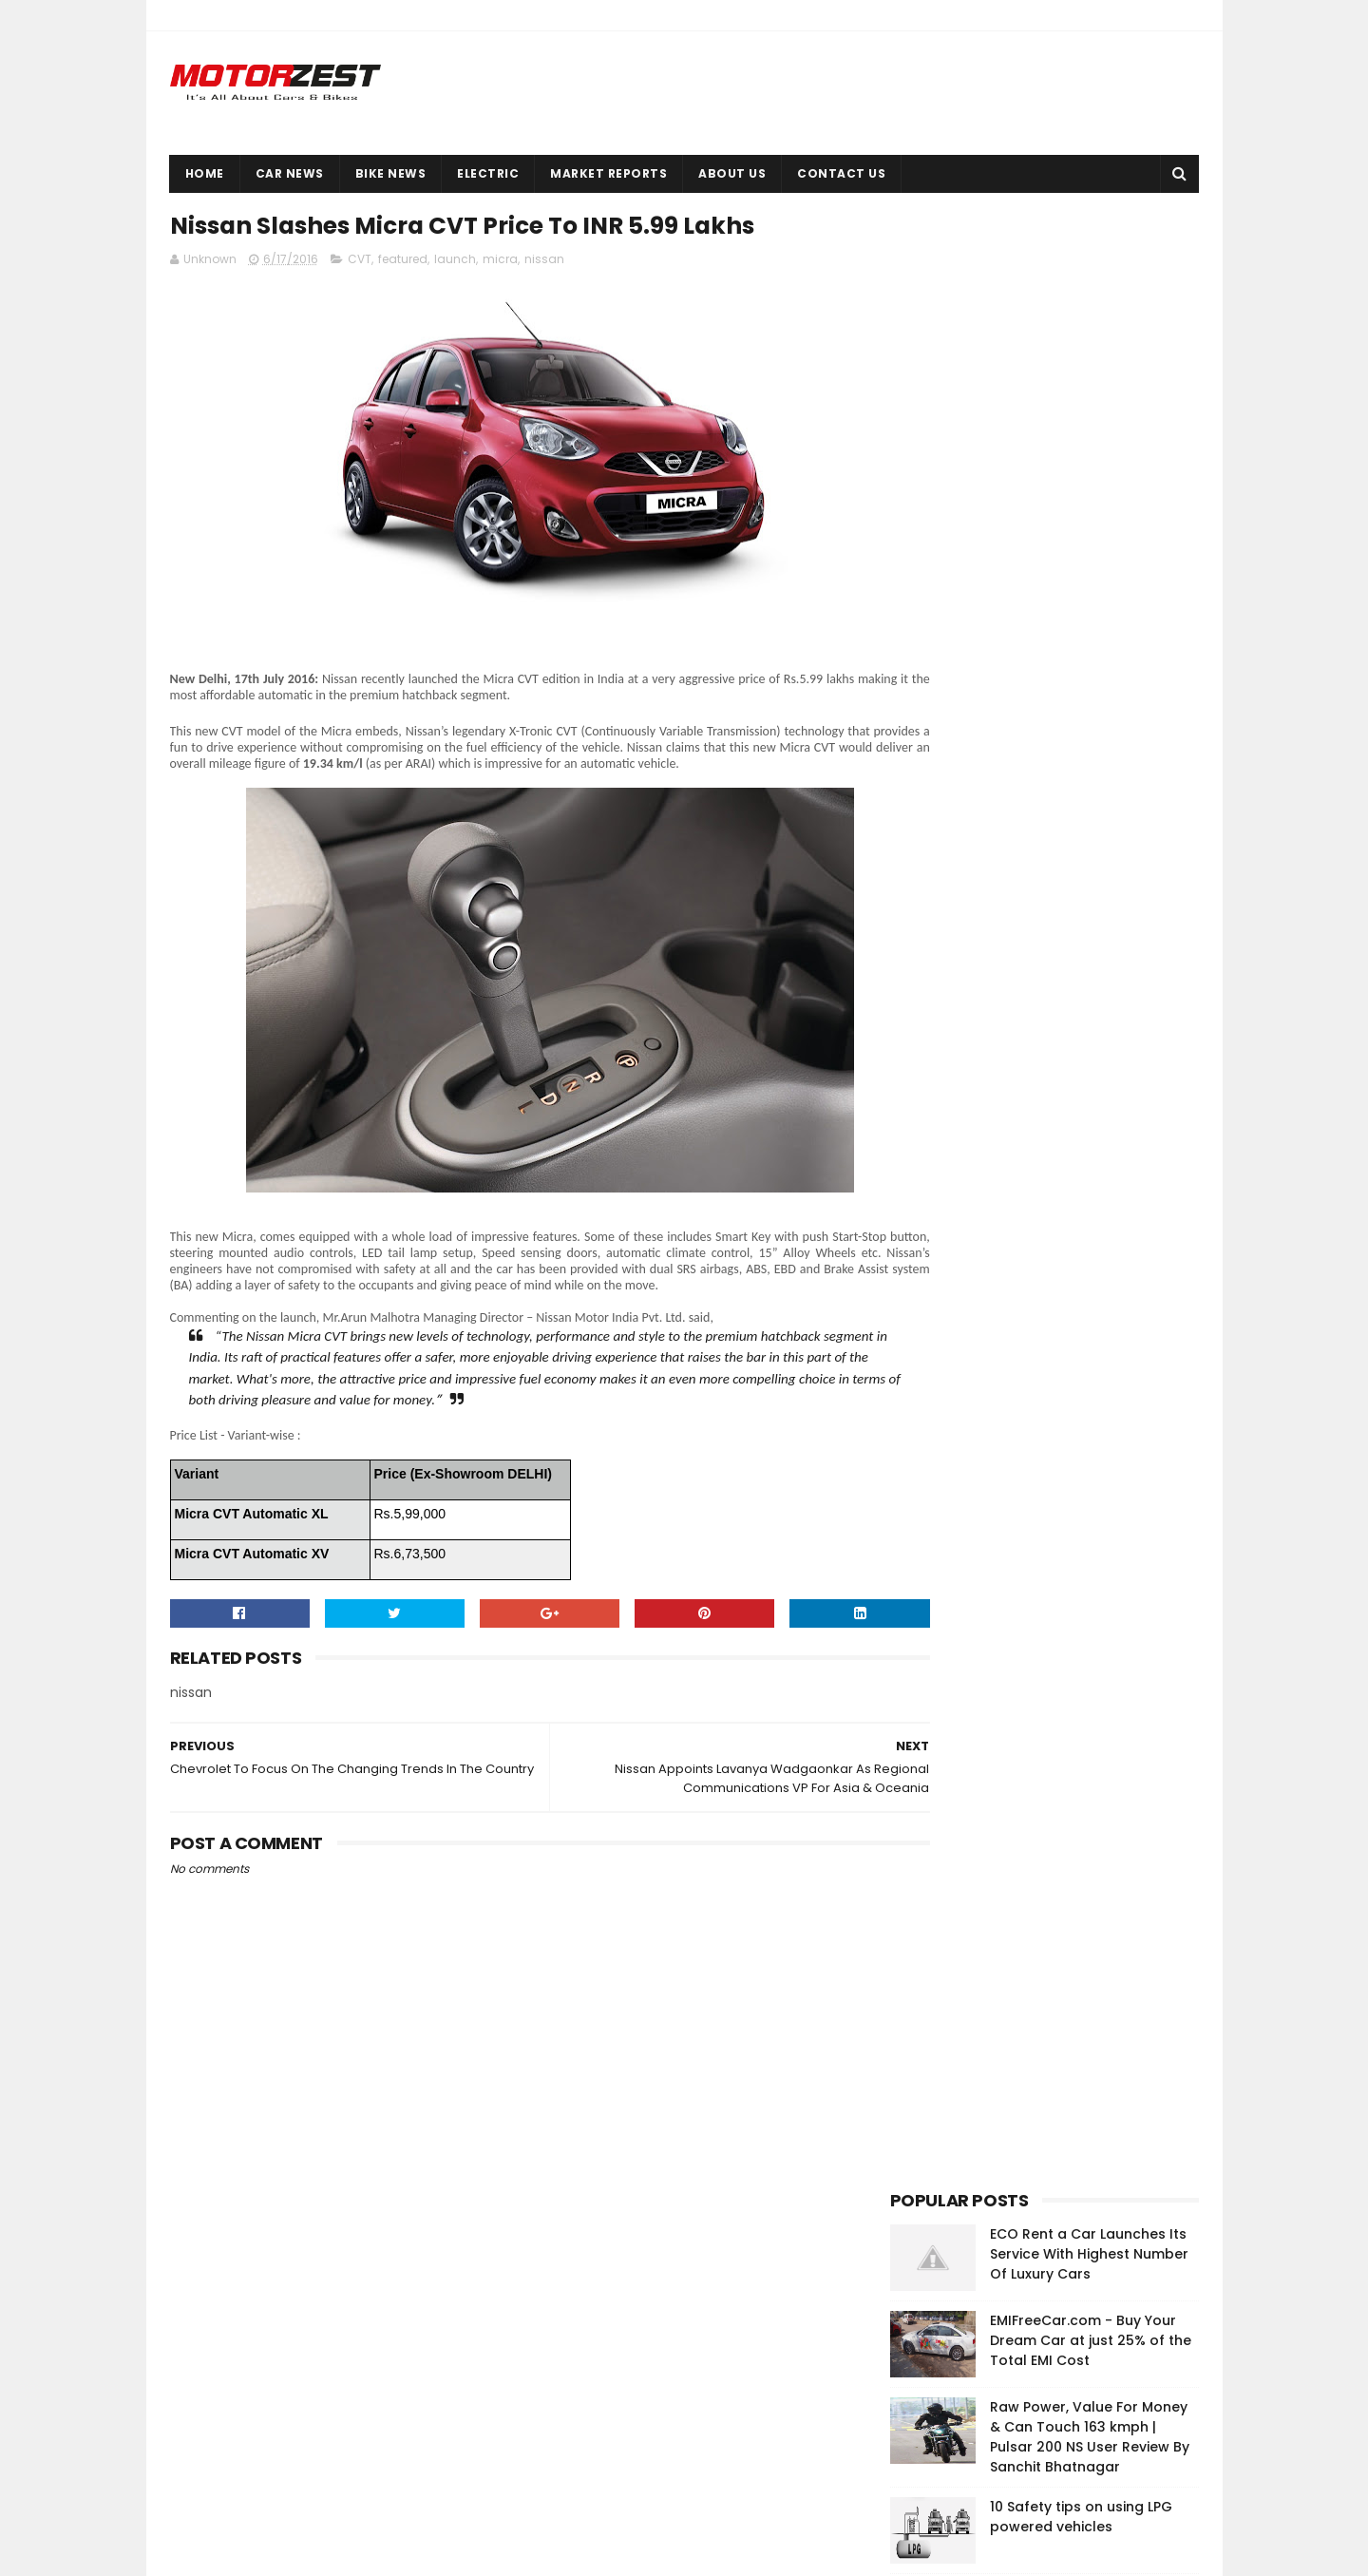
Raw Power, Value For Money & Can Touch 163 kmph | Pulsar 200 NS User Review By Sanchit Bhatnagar (1089, 459)
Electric (488, 173)
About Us (732, 173)
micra (500, 263)
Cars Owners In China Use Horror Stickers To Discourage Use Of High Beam (1083, 2462)
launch (455, 263)
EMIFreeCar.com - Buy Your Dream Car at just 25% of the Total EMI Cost (1090, 363)
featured (403, 263)
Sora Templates (274, 2552)
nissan (544, 263)
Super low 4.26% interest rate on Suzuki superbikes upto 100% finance (1091, 722)
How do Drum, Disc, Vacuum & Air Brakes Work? (1094, 798)
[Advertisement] (1032, 1150)
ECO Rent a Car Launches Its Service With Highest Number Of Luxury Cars (1089, 276)
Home (204, 173)
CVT (359, 263)
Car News (290, 173)
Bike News (391, 173)
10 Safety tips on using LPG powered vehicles (1081, 539)
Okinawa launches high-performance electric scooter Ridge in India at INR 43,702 (1094, 635)
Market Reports (608, 173)
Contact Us (841, 173)
